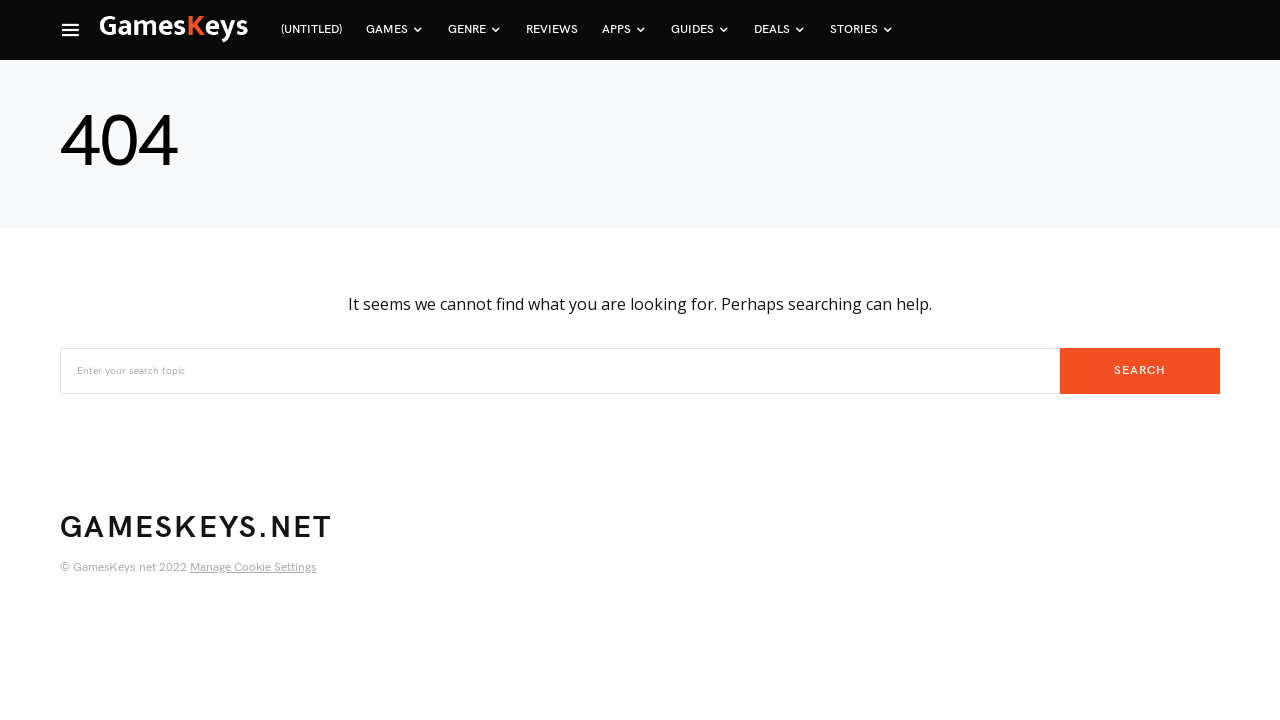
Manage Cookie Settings (253, 567)
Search (1139, 370)
